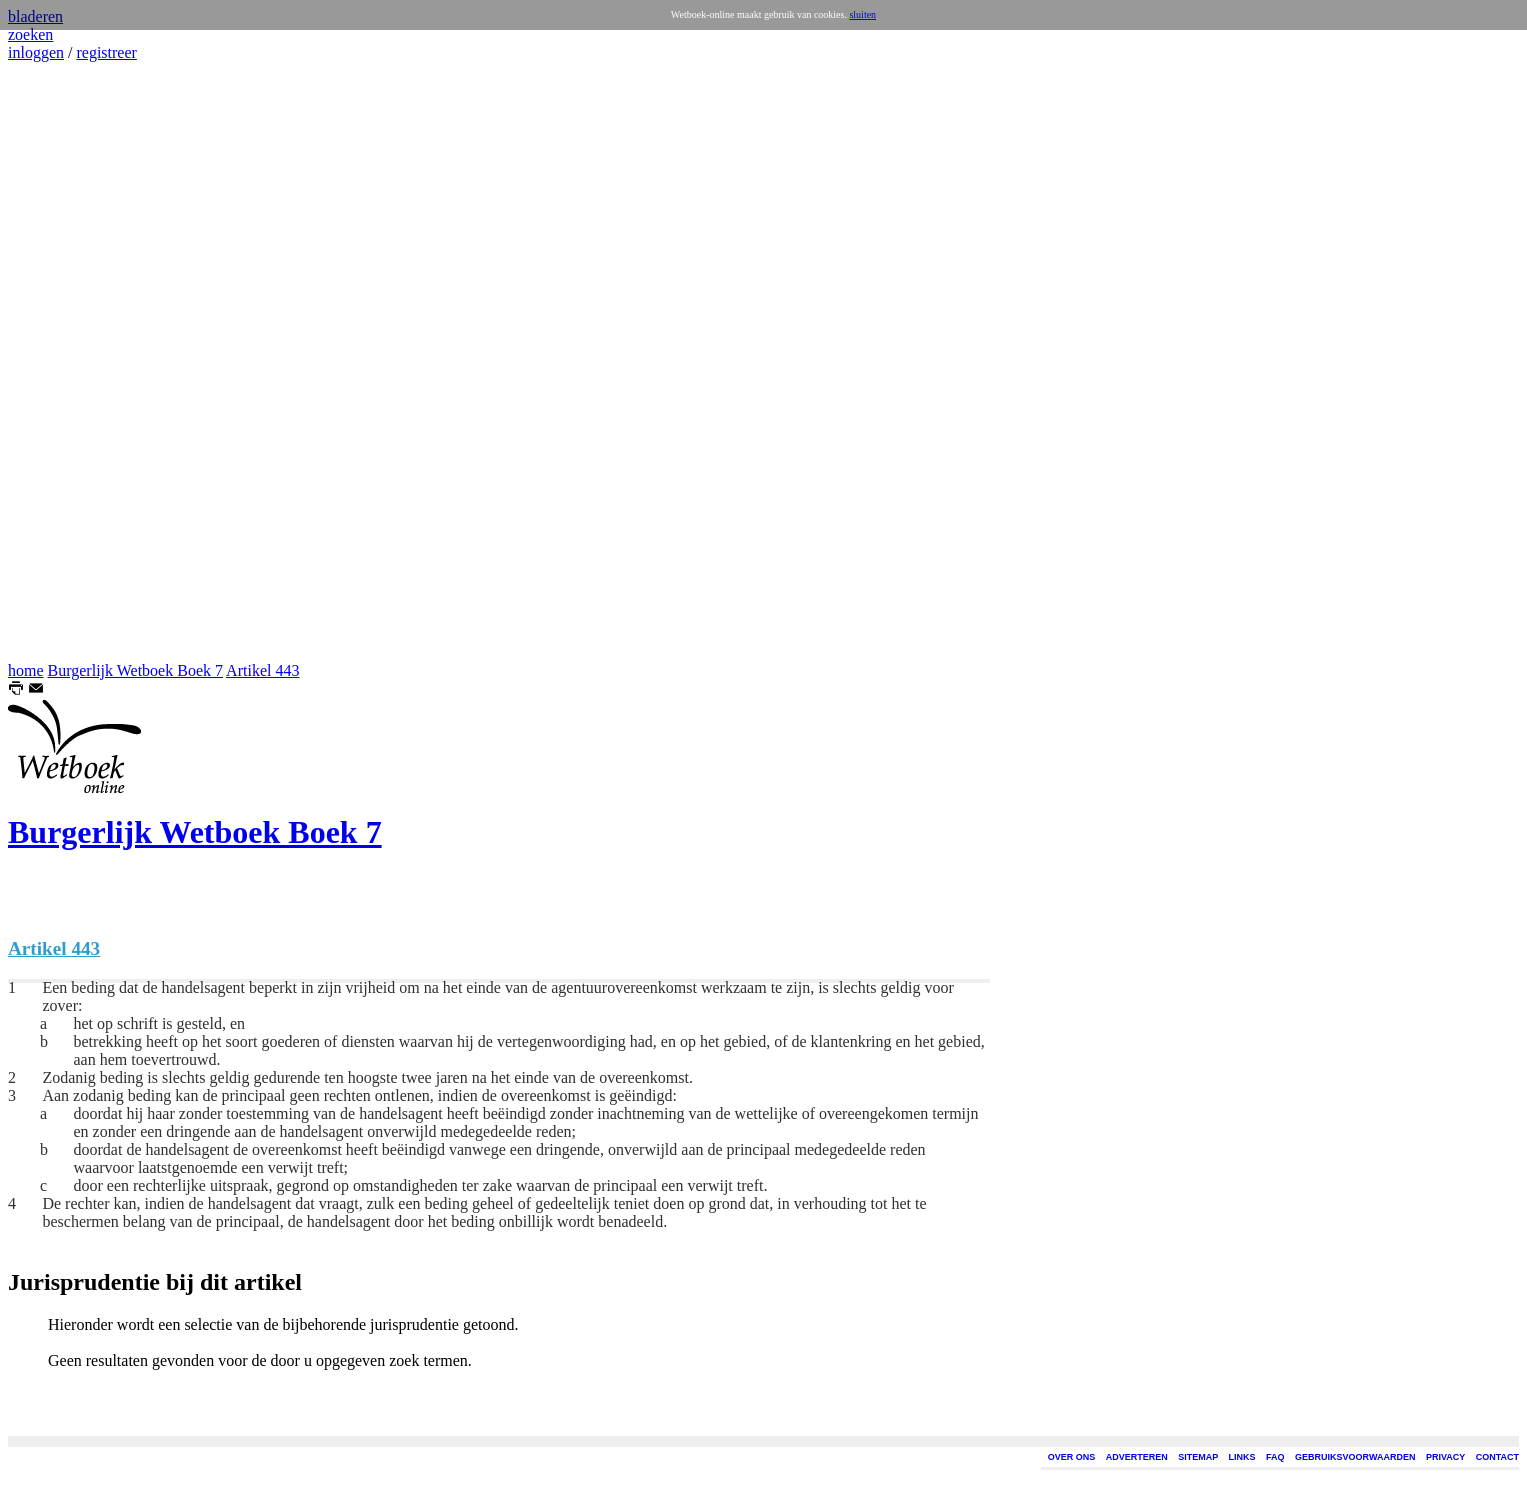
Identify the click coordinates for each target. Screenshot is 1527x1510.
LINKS (1242, 1457)
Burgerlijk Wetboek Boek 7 (135, 670)
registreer (106, 52)
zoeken (30, 34)
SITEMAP (1198, 1457)
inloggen (36, 52)
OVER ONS (1072, 1457)
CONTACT (1497, 1457)
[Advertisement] (68, 362)
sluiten (862, 14)
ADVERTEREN (1137, 1457)
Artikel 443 (262, 670)
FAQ (1275, 1457)
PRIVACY (1445, 1457)
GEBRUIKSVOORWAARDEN (1355, 1457)
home (26, 670)
